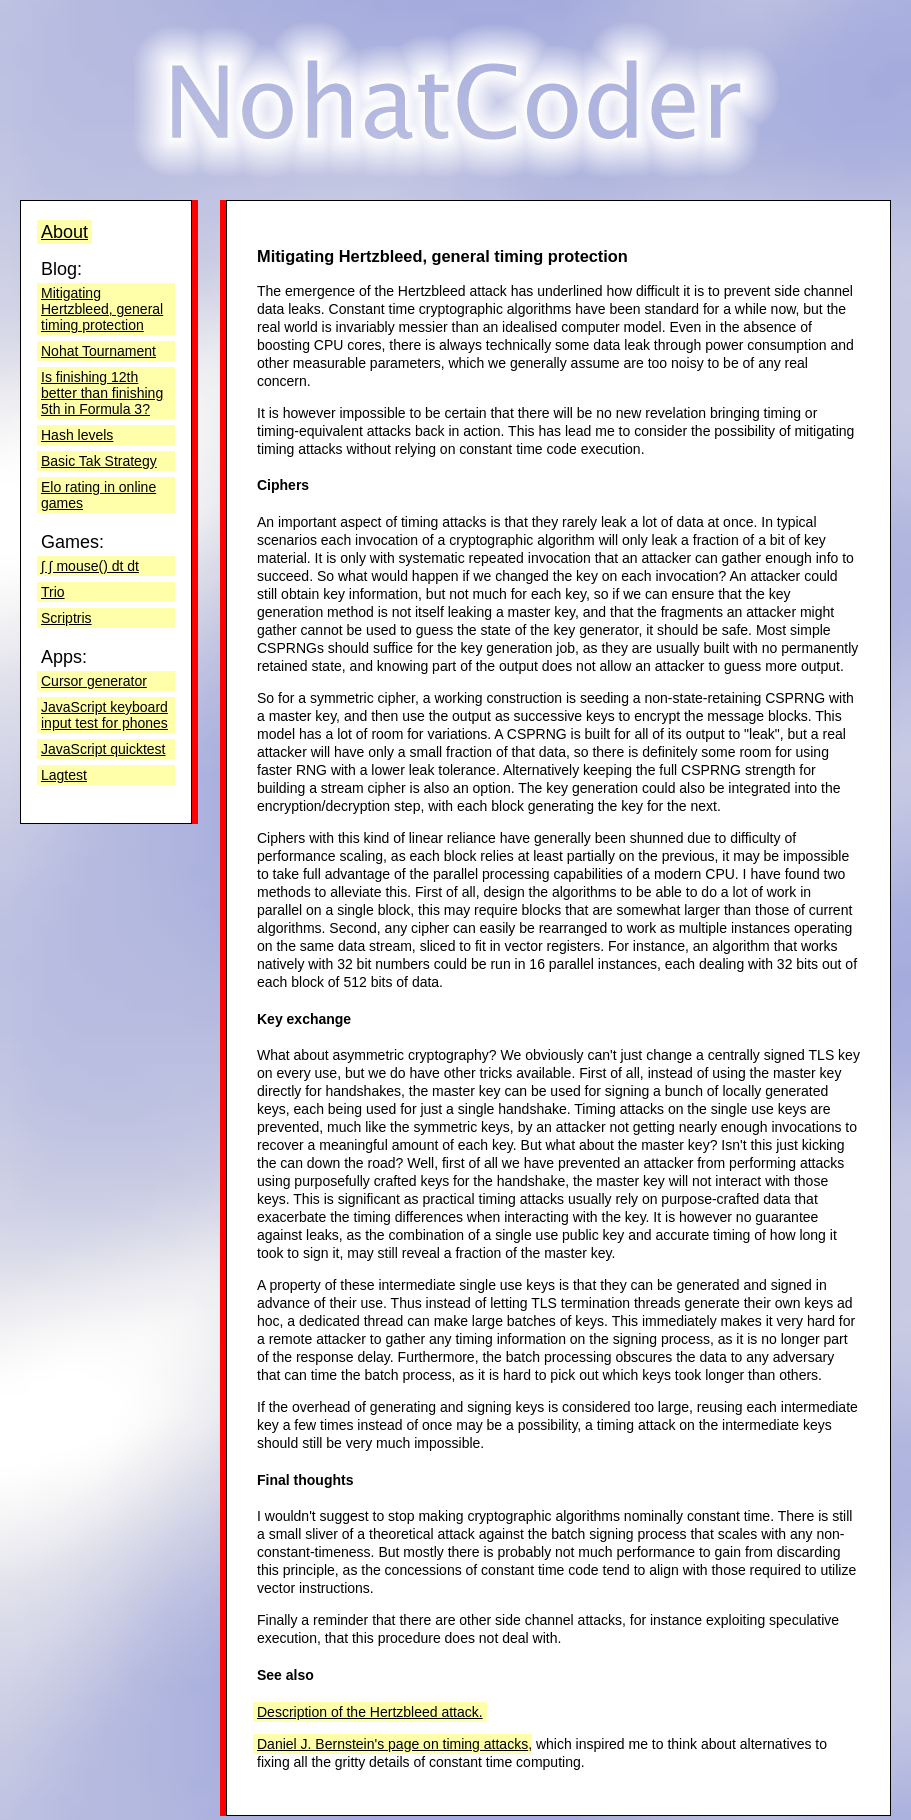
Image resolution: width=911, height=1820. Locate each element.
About (64, 232)
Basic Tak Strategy (99, 461)
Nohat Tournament (98, 351)
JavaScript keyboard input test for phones (104, 715)
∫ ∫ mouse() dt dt (90, 566)
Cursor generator (94, 681)
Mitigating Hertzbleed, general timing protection (102, 309)
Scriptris (66, 618)
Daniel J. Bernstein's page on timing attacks (392, 1744)
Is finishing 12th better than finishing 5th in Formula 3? (102, 393)
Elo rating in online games (98, 495)
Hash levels (77, 435)
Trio (53, 592)
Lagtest (64, 775)
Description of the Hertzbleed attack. (370, 1712)
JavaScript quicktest (103, 749)
